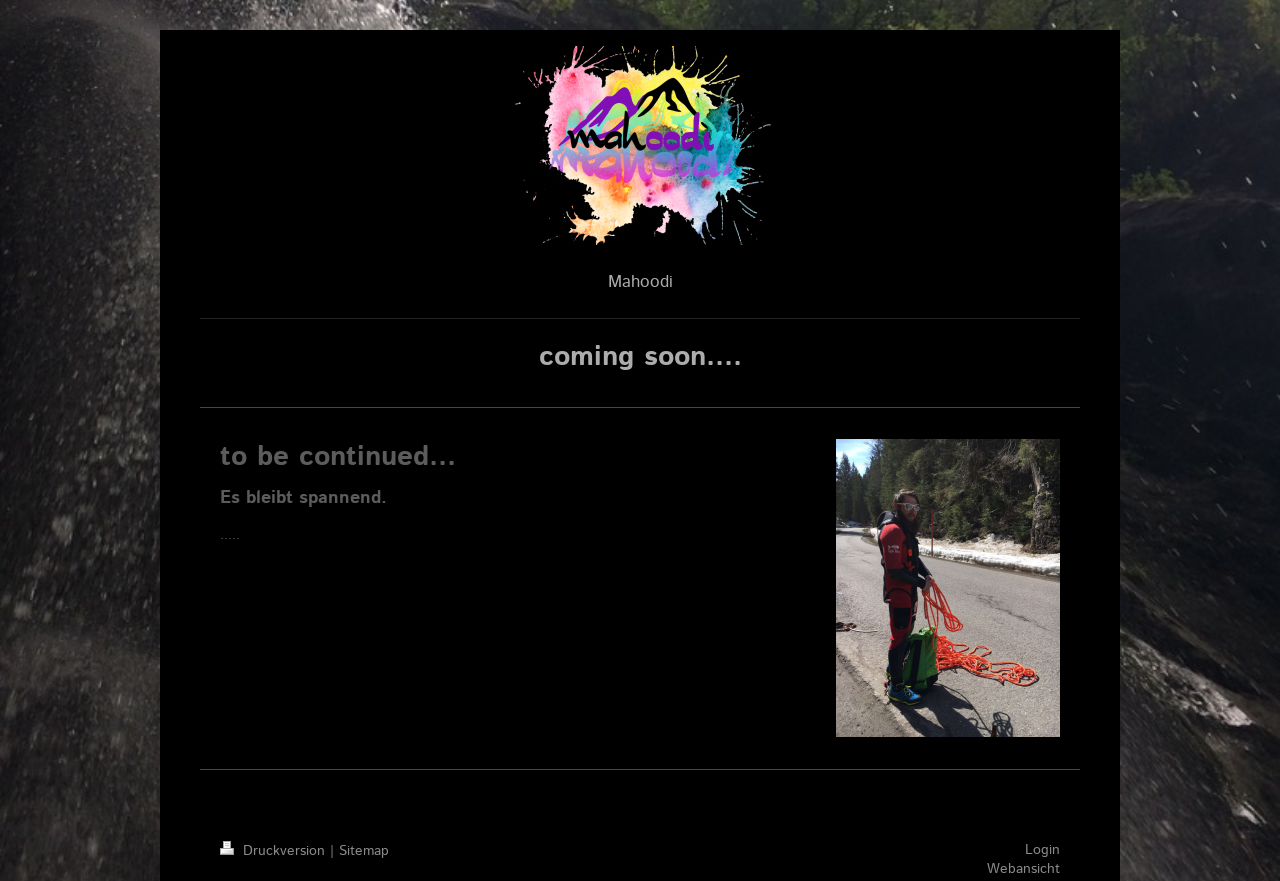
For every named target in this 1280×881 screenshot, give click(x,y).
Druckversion (275, 851)
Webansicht (1023, 869)
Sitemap (364, 851)
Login (1042, 850)
